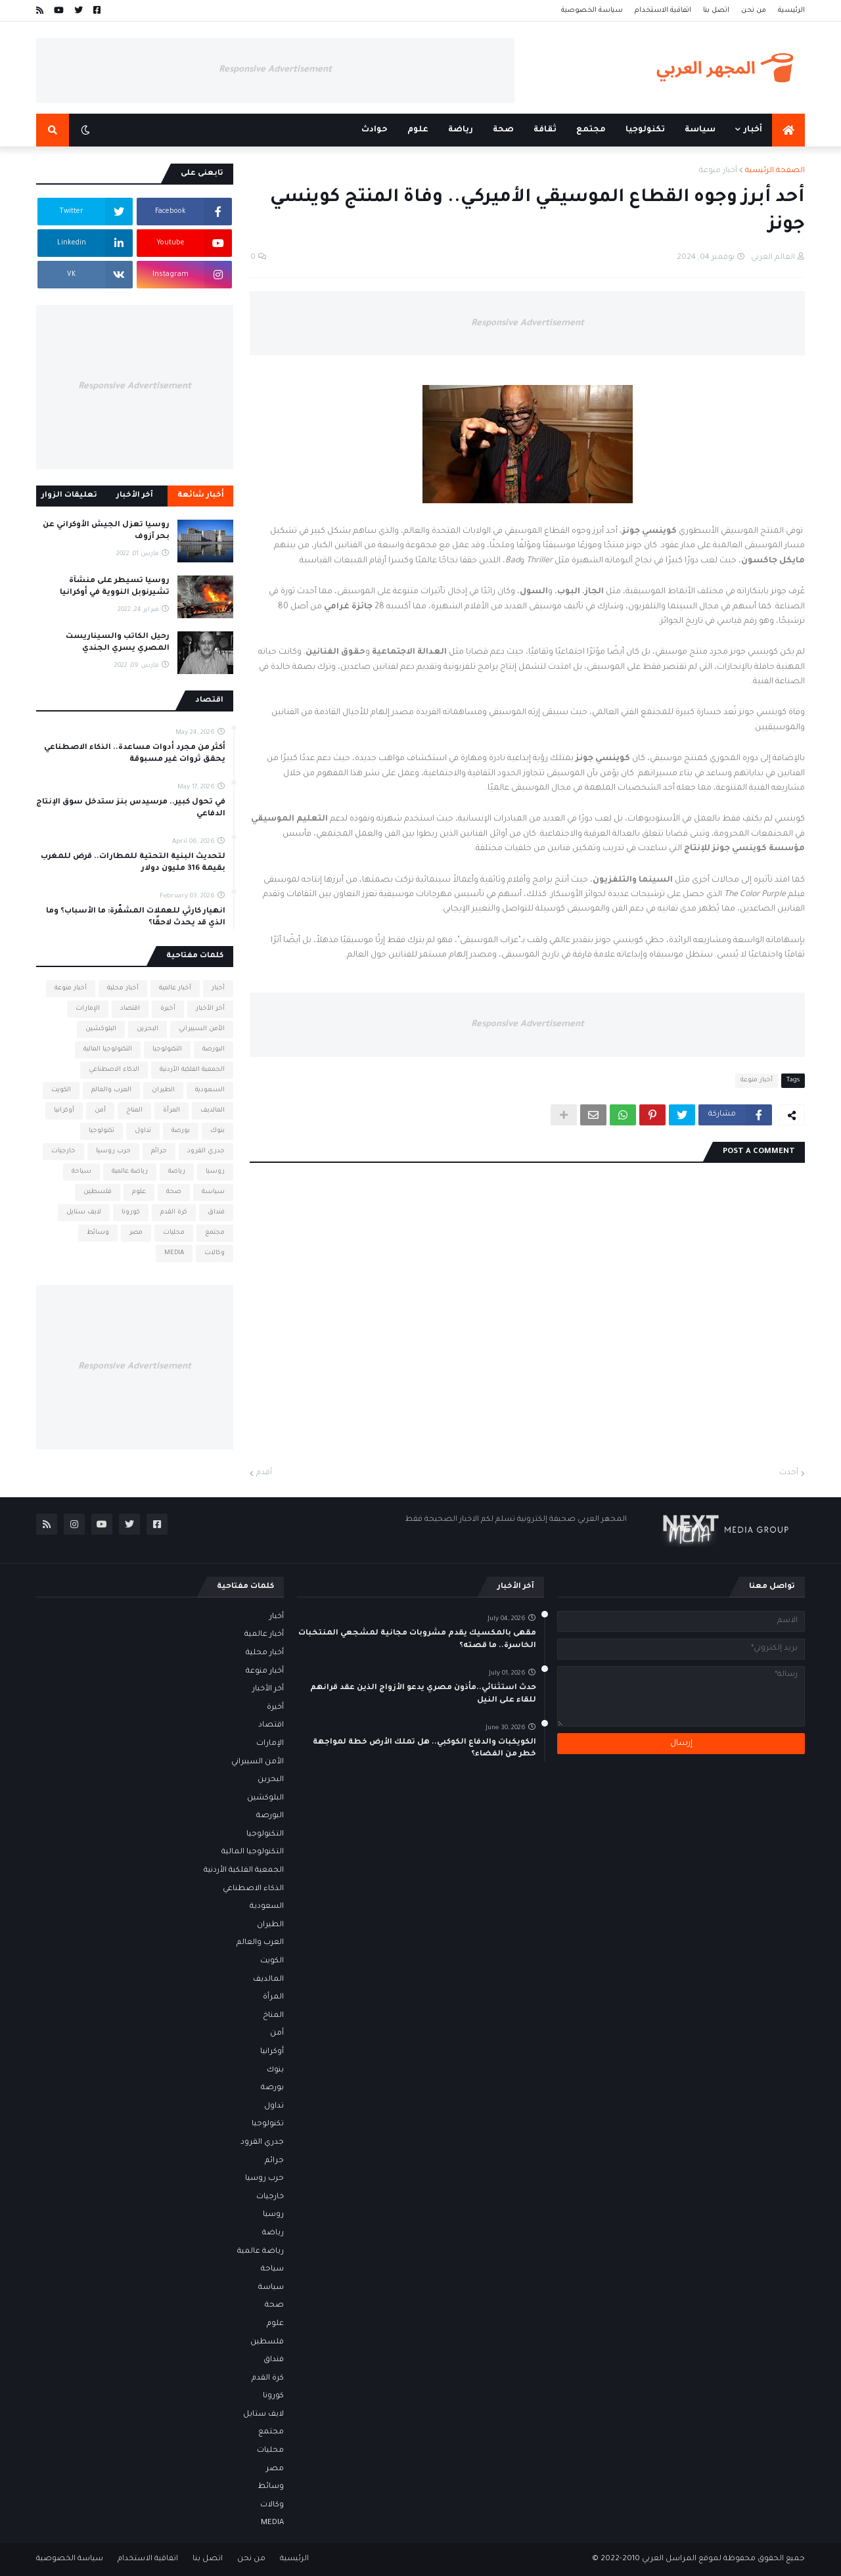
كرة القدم (173, 1212)
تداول (143, 1131)
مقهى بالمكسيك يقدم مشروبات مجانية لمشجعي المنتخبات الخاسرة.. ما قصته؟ (417, 1639)
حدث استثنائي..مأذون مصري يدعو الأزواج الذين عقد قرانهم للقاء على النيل (423, 1694)
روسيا (215, 1171)
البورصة (213, 1049)
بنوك (217, 1131)
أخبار (218, 988)
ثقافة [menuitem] (545, 130)
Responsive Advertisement (275, 70)
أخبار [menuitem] (753, 130)
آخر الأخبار (134, 495)
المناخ (134, 1110)
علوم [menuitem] (417, 130)
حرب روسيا (113, 1151)
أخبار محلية (123, 988)
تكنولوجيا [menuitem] (645, 130)
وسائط (98, 1232)
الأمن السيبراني (202, 1029)
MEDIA (174, 1253)
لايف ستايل (83, 1212)
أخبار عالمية (175, 988)
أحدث (788, 1473)
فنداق (216, 1212)
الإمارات (88, 1008)
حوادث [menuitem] (374, 130)
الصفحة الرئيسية (775, 171)
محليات (174, 1232)
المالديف (212, 1110)
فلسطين (97, 1192)
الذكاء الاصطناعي (114, 1069)
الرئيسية (791, 10)
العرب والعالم (111, 1090)
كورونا (131, 1212)
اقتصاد (130, 1008)
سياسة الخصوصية (592, 10)
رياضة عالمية (130, 1171)
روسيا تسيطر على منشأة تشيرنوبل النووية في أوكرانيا (115, 587)
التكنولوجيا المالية (107, 1049)
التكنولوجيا (167, 1049)
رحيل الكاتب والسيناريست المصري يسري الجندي (118, 643)
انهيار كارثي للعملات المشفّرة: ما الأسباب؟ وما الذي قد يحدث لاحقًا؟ (135, 917)
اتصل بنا (716, 10)
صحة (173, 1192)
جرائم (159, 1151)
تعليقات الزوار (69, 495)
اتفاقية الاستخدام (663, 10)
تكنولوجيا (101, 1131)
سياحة (81, 1171)
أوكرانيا (64, 1110)
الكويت (61, 1090)
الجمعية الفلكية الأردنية (192, 1069)
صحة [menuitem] (503, 130)
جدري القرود (206, 1151)
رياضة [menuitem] (460, 130)
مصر (136, 1232)
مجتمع (215, 1232)
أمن (100, 1110)
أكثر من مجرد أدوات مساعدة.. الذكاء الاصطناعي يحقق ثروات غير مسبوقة (134, 754)
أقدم (264, 1473)
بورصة (180, 1131)
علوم (139, 1192)
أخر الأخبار (210, 1008)
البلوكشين (100, 1029)
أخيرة (167, 1008)
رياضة (176, 1171)
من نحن (753, 10)
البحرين (147, 1029)
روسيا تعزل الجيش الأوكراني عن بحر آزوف (106, 531)
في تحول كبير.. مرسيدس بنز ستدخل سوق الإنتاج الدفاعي (130, 808)
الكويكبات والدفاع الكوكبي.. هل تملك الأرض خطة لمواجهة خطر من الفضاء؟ (424, 1748)
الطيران (163, 1090)
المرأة (171, 1110)
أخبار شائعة (200, 495)
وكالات (214, 1253)
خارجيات (63, 1151)
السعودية (210, 1090)
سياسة (213, 1192)
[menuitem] (788, 130)
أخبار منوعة (718, 171)
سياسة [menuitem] (700, 130)
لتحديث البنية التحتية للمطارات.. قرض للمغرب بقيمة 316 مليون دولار (133, 863)
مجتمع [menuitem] (591, 130)
